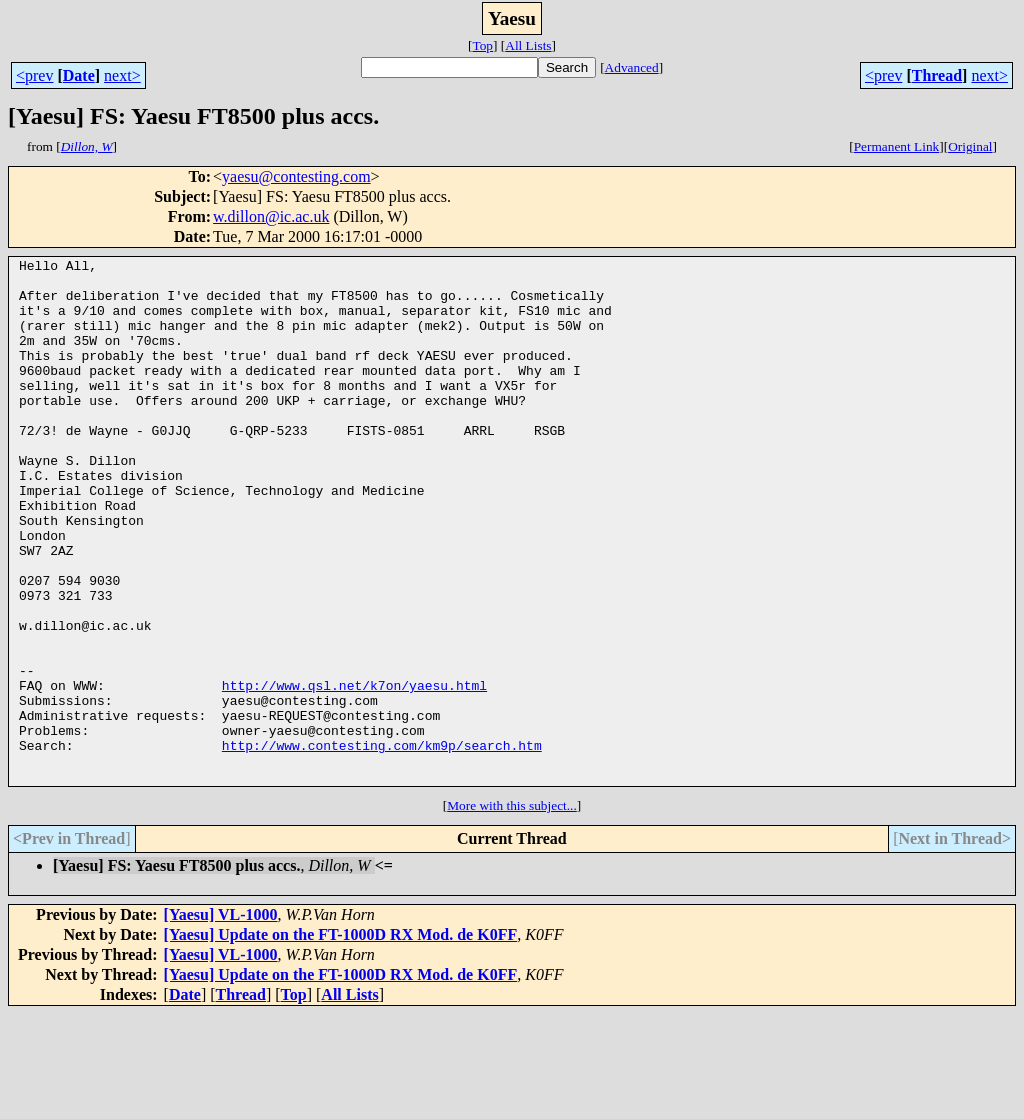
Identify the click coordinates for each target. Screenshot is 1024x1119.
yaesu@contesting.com (296, 176)
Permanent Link (897, 146)
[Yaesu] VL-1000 (221, 1019)
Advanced (632, 67)
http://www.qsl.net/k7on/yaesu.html (354, 772)
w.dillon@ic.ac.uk (271, 216)
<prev (34, 75)
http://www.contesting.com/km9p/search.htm (382, 844)
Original (970, 146)
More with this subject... (512, 910)
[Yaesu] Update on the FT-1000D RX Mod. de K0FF (341, 1039)
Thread (937, 75)
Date (79, 75)
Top (482, 45)
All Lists (528, 45)
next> (122, 75)
